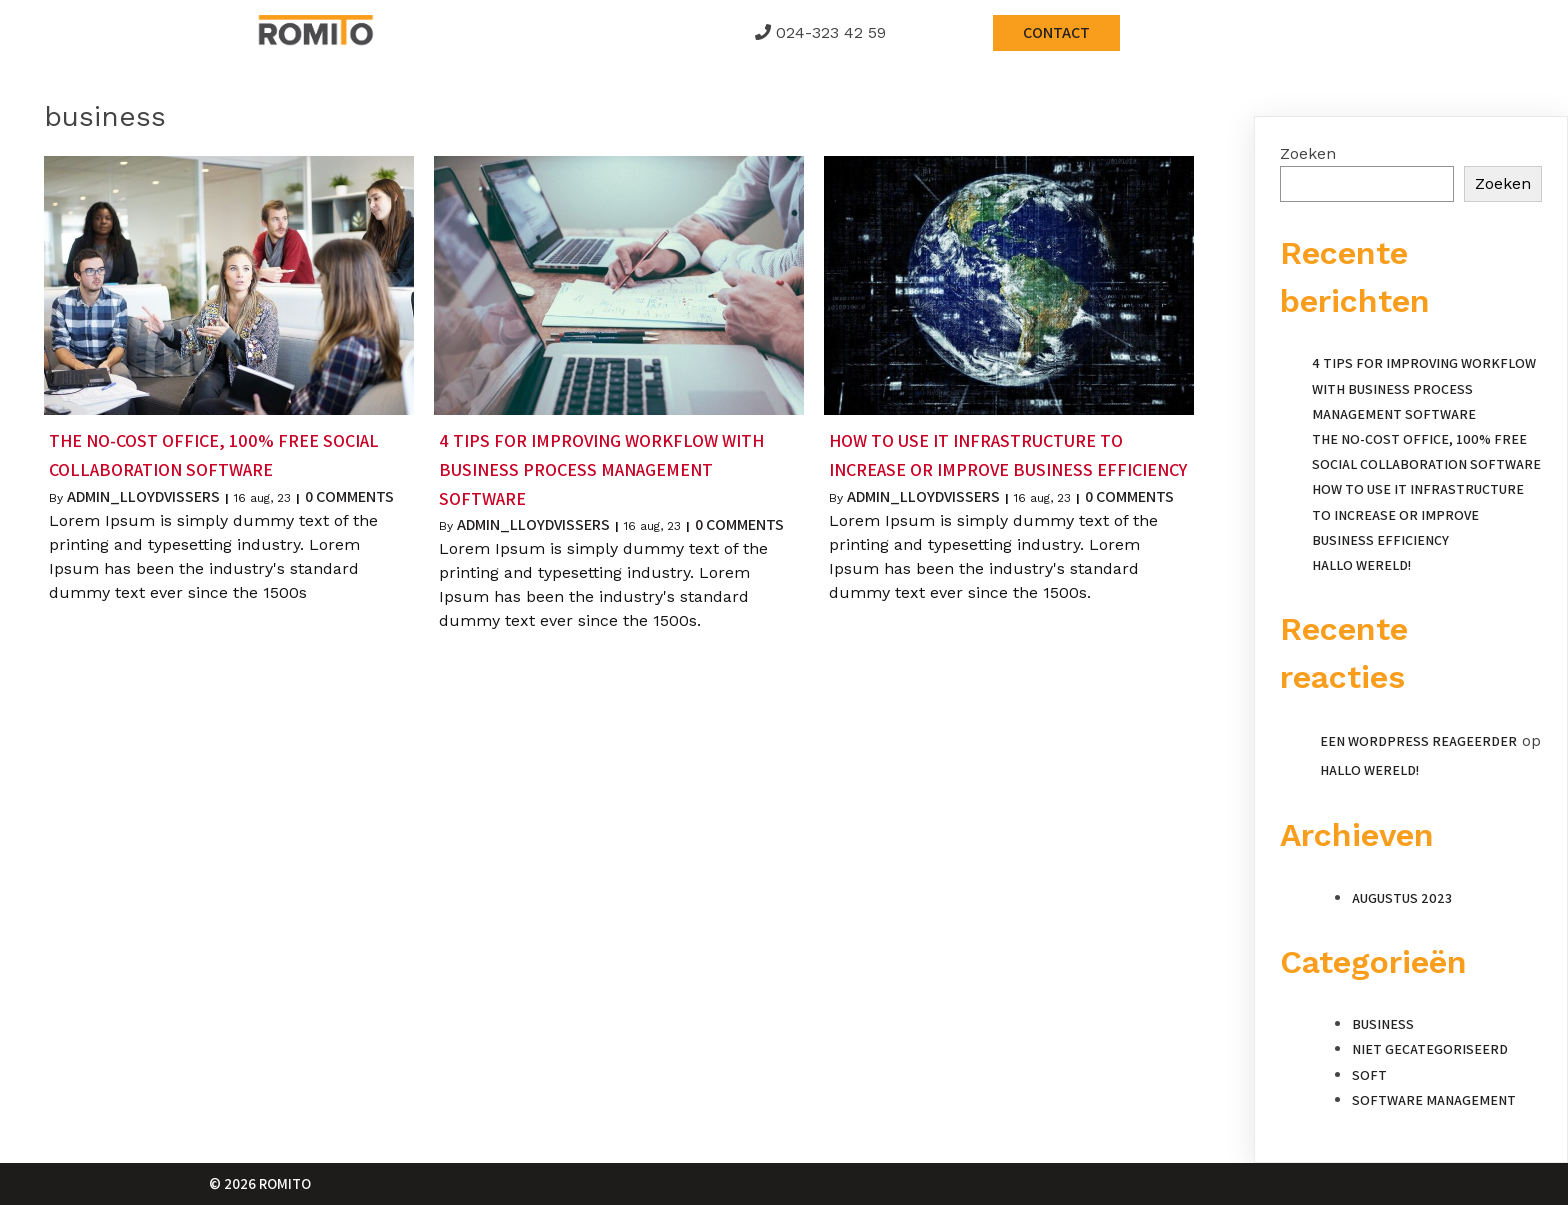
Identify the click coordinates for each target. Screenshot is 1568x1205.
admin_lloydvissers (143, 496)
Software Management (1434, 1100)
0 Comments (349, 496)
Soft (1369, 1075)
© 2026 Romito (260, 1183)
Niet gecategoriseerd (1430, 1049)
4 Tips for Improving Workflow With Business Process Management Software (1424, 388)
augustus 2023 (1402, 898)
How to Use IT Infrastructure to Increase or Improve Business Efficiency (1418, 514)
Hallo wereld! (1361, 565)
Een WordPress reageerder (1418, 741)
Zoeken (1308, 153)
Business (1383, 1024)
